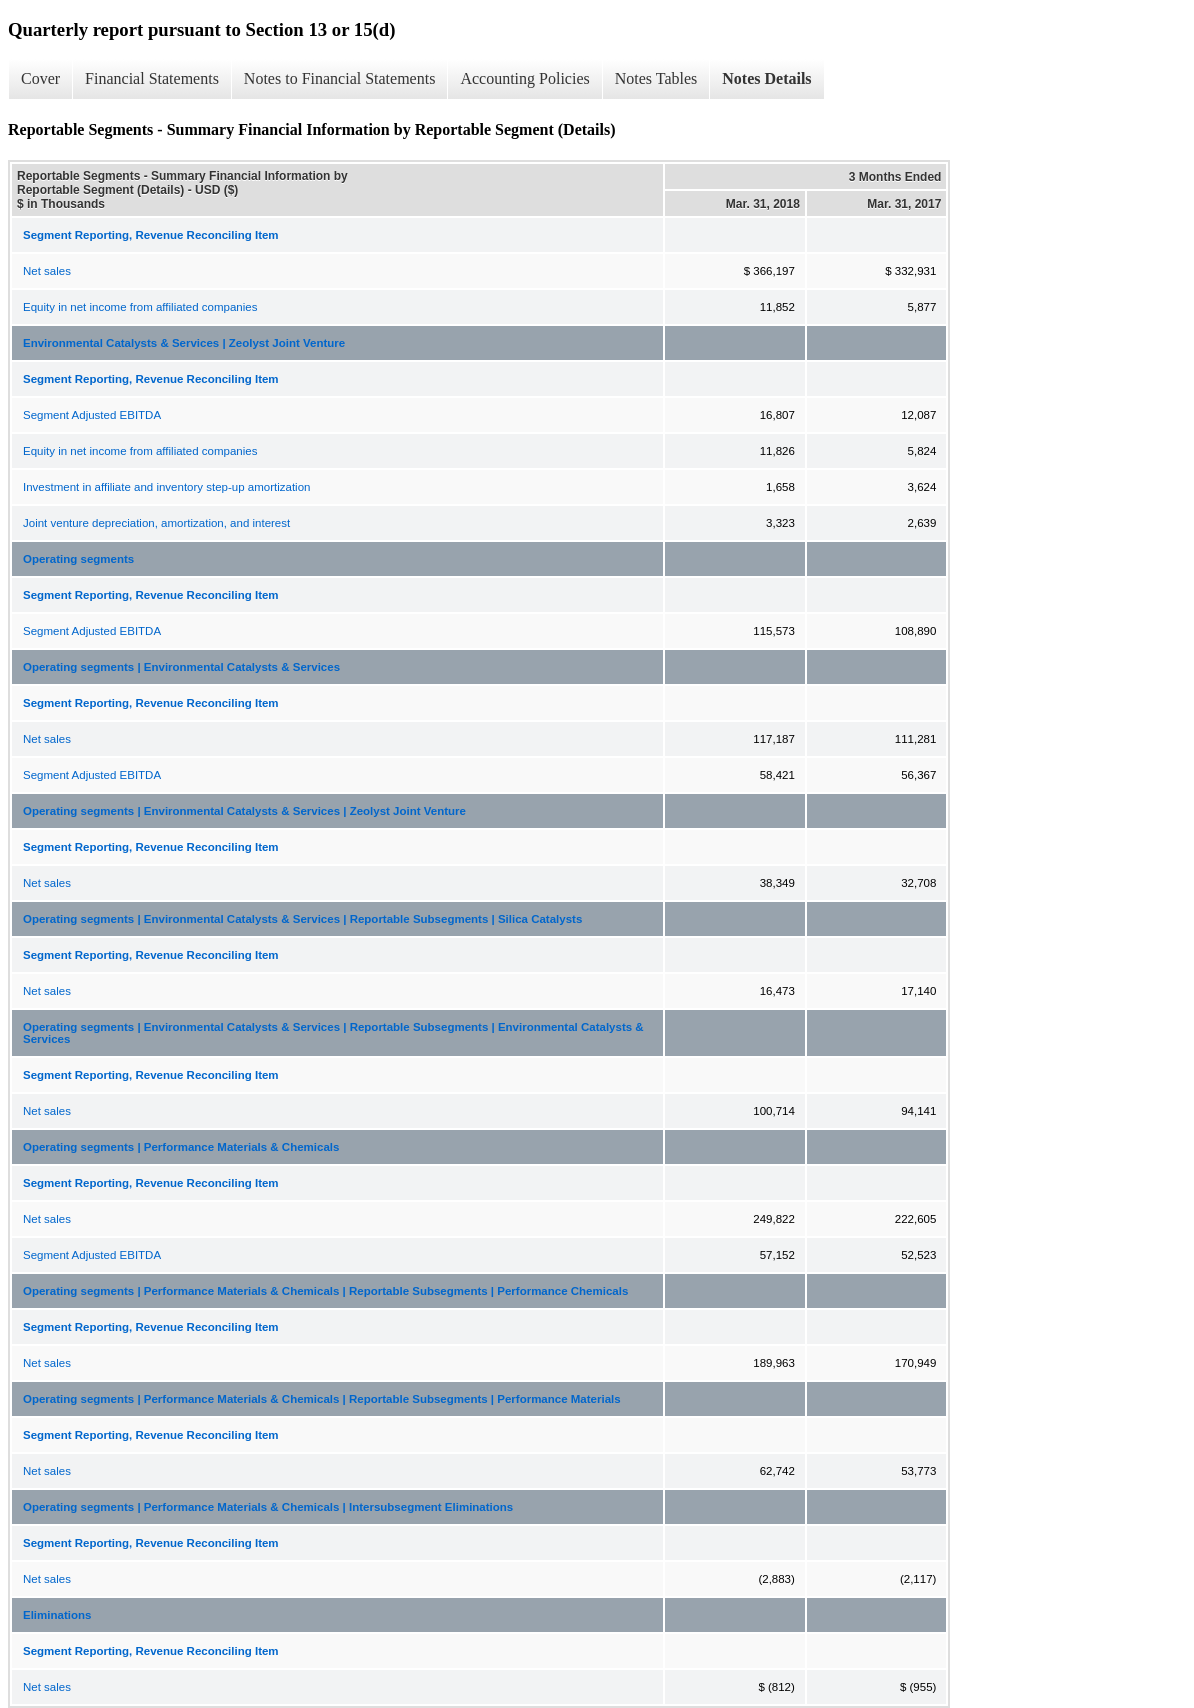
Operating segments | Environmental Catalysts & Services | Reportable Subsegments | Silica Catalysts (302, 919)
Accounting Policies (524, 78)
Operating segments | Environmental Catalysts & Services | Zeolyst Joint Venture (244, 811)
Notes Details (766, 78)
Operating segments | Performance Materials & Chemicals (181, 1147)
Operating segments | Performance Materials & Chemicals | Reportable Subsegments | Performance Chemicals (325, 1291)
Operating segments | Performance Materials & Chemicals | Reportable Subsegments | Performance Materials (322, 1399)
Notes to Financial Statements (340, 78)
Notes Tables (656, 78)
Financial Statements (152, 78)
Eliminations (57, 1615)
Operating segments (78, 559)
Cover (40, 78)
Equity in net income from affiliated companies (140, 307)
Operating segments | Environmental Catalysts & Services (181, 667)
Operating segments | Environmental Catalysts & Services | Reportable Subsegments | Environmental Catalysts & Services (333, 1033)
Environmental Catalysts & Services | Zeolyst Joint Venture (184, 343)
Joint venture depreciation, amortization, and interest (156, 523)
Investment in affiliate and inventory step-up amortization (166, 487)
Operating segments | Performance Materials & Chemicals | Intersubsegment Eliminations (268, 1507)
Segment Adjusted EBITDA (92, 415)
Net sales (47, 271)
